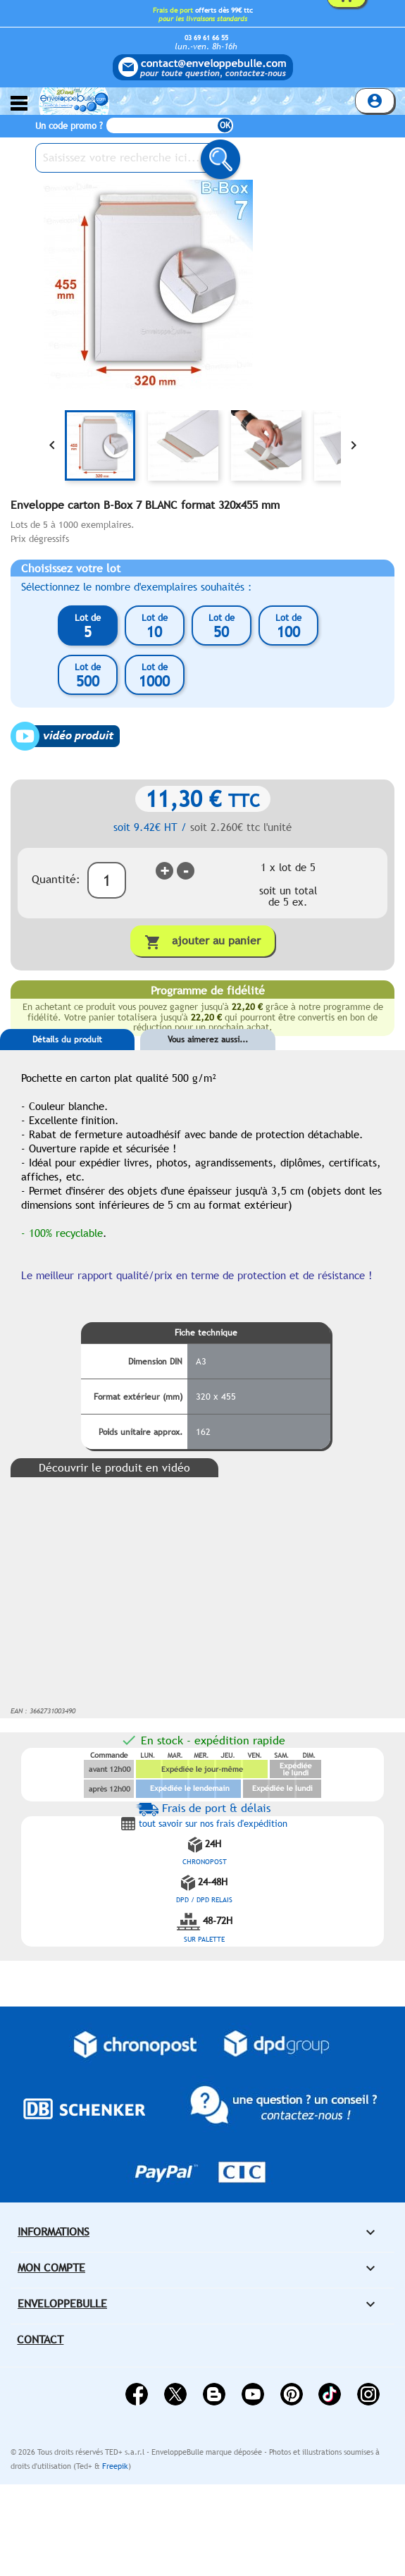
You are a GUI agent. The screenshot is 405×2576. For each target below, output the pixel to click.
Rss (214, 2394)
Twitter (175, 2394)
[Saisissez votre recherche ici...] (133, 158)
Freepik (115, 2466)
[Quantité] (106, 880)
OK (225, 125)
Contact (40, 2339)
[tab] (67, 1060)
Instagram (368, 2394)
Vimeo (329, 2394)
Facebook (136, 2394)
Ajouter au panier (202, 942)
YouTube (253, 2394)
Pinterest (291, 2394)
